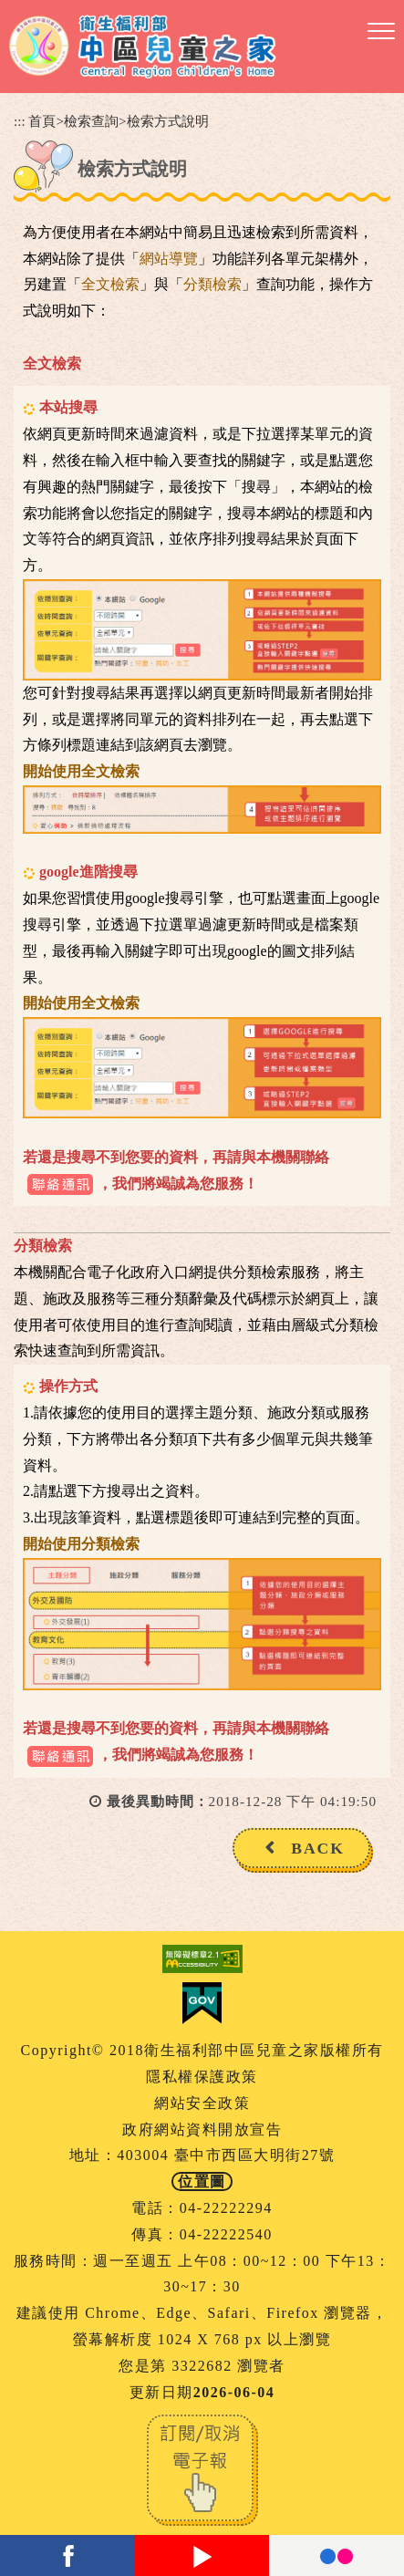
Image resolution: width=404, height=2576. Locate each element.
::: (20, 121)
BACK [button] (318, 1848)
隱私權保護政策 (202, 2076)
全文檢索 (110, 284)
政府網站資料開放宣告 (202, 2129)
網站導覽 (169, 258)
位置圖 (202, 2181)
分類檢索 (212, 284)
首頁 (42, 121)
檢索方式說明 (168, 121)
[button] (381, 32)
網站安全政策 (202, 2103)
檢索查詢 (91, 121)
